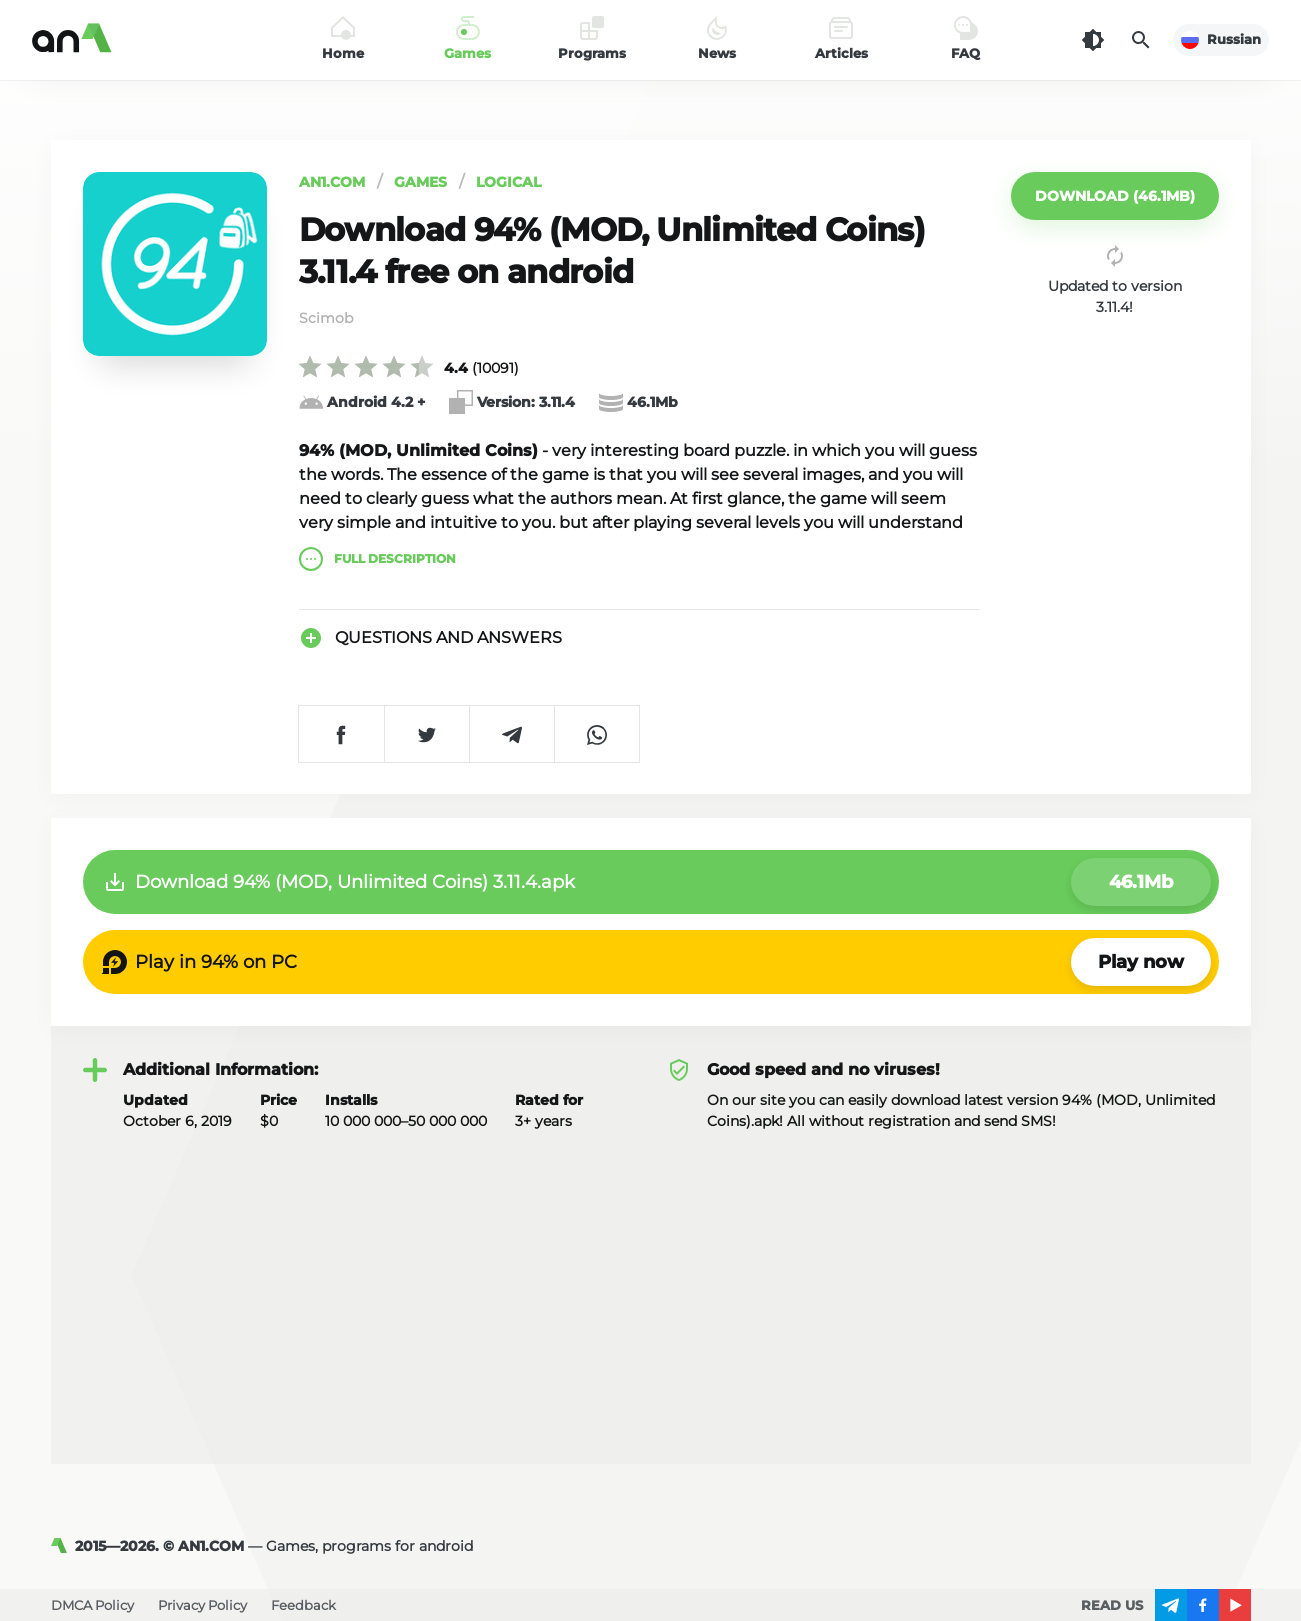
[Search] (1141, 40)
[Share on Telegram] (511, 734)
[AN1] (63, 1546)
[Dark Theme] (1093, 40)
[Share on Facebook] (341, 734)
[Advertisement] (651, 1282)
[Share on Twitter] (426, 734)
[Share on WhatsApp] (596, 734)
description (377, 559)
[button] (1115, 196)
